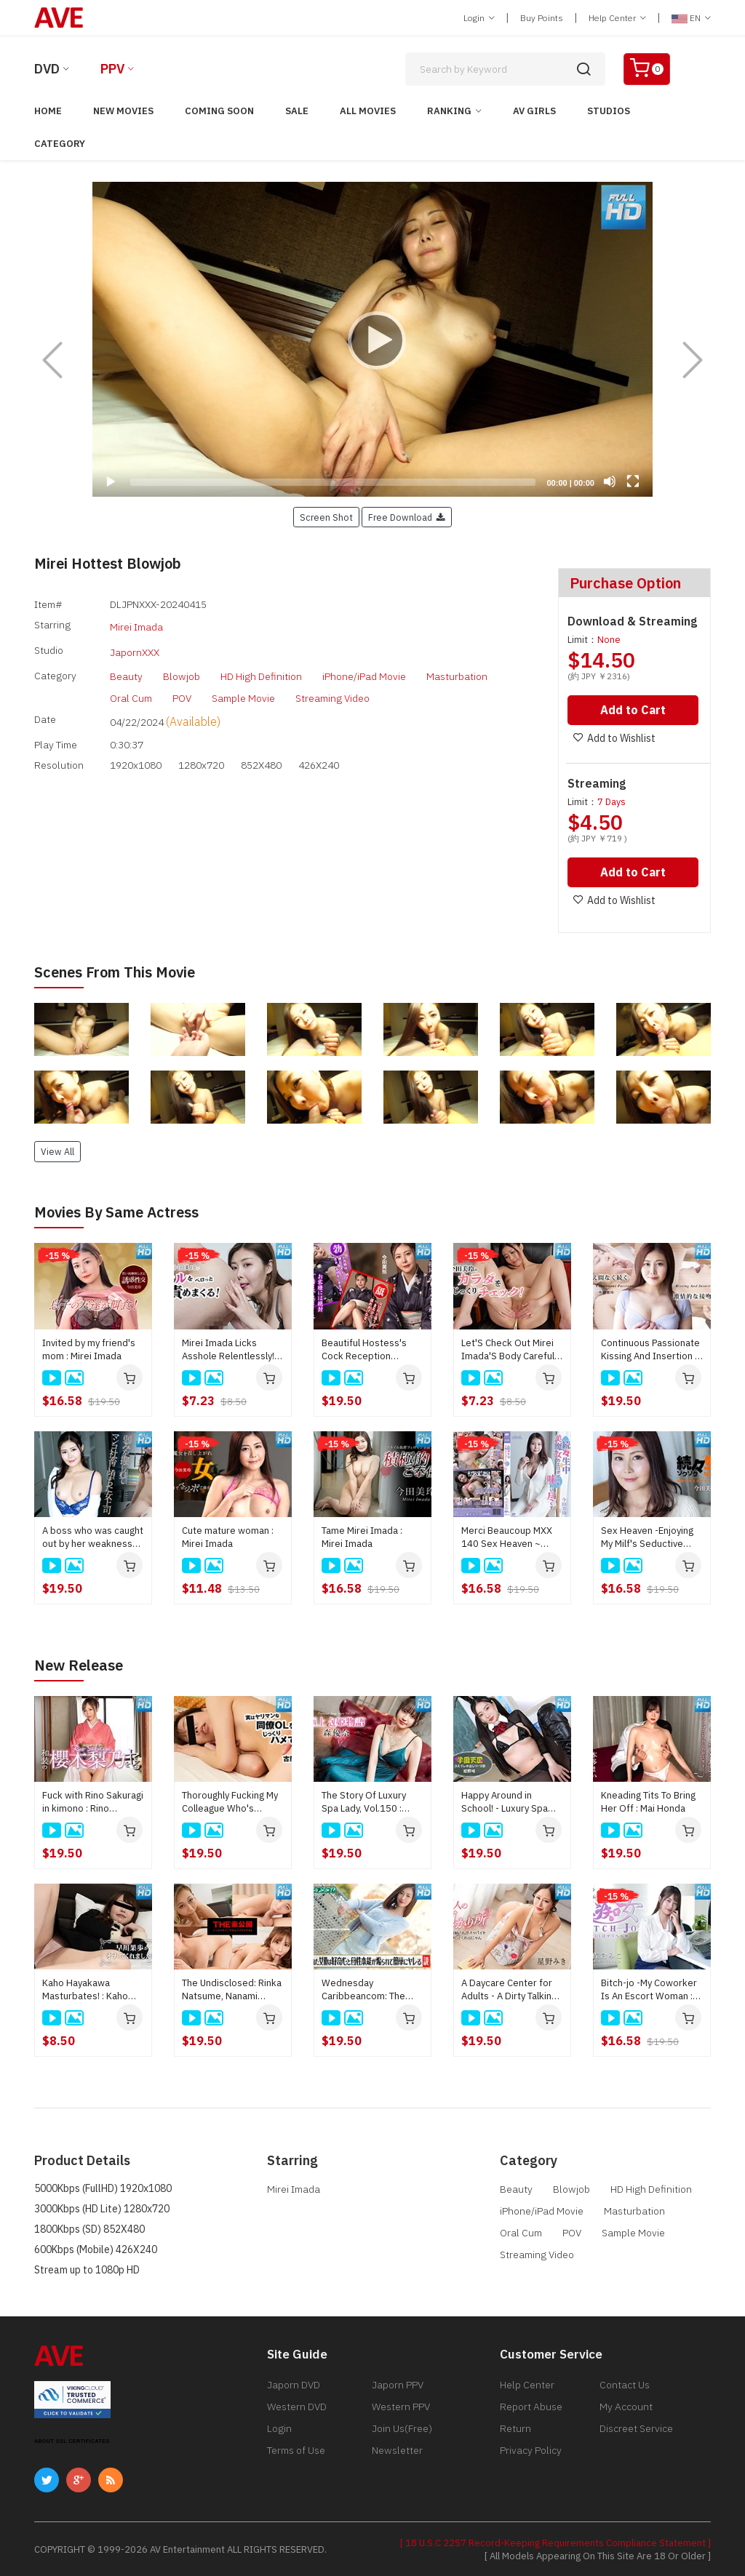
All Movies (368, 111)
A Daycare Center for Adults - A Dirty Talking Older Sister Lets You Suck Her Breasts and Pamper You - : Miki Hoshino (509, 1988)
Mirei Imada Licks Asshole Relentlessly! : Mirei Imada (230, 1348)
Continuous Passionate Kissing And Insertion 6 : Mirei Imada (651, 1348)
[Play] (372, 340)
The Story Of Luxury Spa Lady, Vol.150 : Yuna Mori (364, 1801)
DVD (47, 68)
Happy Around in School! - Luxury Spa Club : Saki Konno (504, 1801)
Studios (608, 111)
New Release (78, 1663)
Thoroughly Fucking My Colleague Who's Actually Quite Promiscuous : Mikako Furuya (230, 1801)
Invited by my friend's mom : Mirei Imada (88, 1348)
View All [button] (57, 1150)
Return (515, 2426)
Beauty (126, 666)
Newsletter (397, 2448)
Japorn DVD (293, 2383)
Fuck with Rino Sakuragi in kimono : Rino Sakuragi (92, 1801)
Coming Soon (219, 111)
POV (181, 688)
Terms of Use (296, 2448)
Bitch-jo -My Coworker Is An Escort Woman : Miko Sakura (649, 1988)
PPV (112, 68)
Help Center (617, 17)
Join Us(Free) (402, 2426)
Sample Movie (243, 688)
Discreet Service (636, 2426)
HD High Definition (261, 666)
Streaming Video (332, 688)
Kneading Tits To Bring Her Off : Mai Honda (648, 1800)
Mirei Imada (136, 624)
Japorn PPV (397, 2383)
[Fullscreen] (633, 481)
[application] (372, 339)
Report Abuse (531, 2405)
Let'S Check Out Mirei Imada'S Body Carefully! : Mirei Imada (512, 1348)
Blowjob (181, 666)
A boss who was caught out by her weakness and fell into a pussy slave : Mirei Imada (92, 1536)
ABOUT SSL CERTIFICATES (72, 2439)
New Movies (123, 111)
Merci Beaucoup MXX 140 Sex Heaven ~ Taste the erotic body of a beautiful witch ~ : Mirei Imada (509, 1536)
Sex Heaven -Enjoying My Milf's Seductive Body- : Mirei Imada (647, 1536)
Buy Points (541, 17)
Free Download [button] (406, 517)
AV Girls (534, 111)
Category (59, 143)
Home (48, 111)
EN (691, 17)
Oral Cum (131, 688)
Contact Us (624, 2383)
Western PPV (401, 2405)
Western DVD (297, 2405)
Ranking (449, 111)
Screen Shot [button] (326, 517)
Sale (296, 111)
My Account (626, 2405)
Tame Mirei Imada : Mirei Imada (362, 1535)
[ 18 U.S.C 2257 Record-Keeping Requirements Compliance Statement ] (555, 2541)
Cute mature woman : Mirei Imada (228, 1535)
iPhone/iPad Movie (364, 666)
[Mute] (609, 481)
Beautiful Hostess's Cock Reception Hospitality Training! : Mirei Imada (366, 1348)
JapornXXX (134, 645)
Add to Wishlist (610, 737)
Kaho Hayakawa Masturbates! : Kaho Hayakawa (85, 1988)
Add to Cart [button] (633, 710)
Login (479, 17)
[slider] (332, 482)
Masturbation (456, 666)
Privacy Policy (531, 2448)
